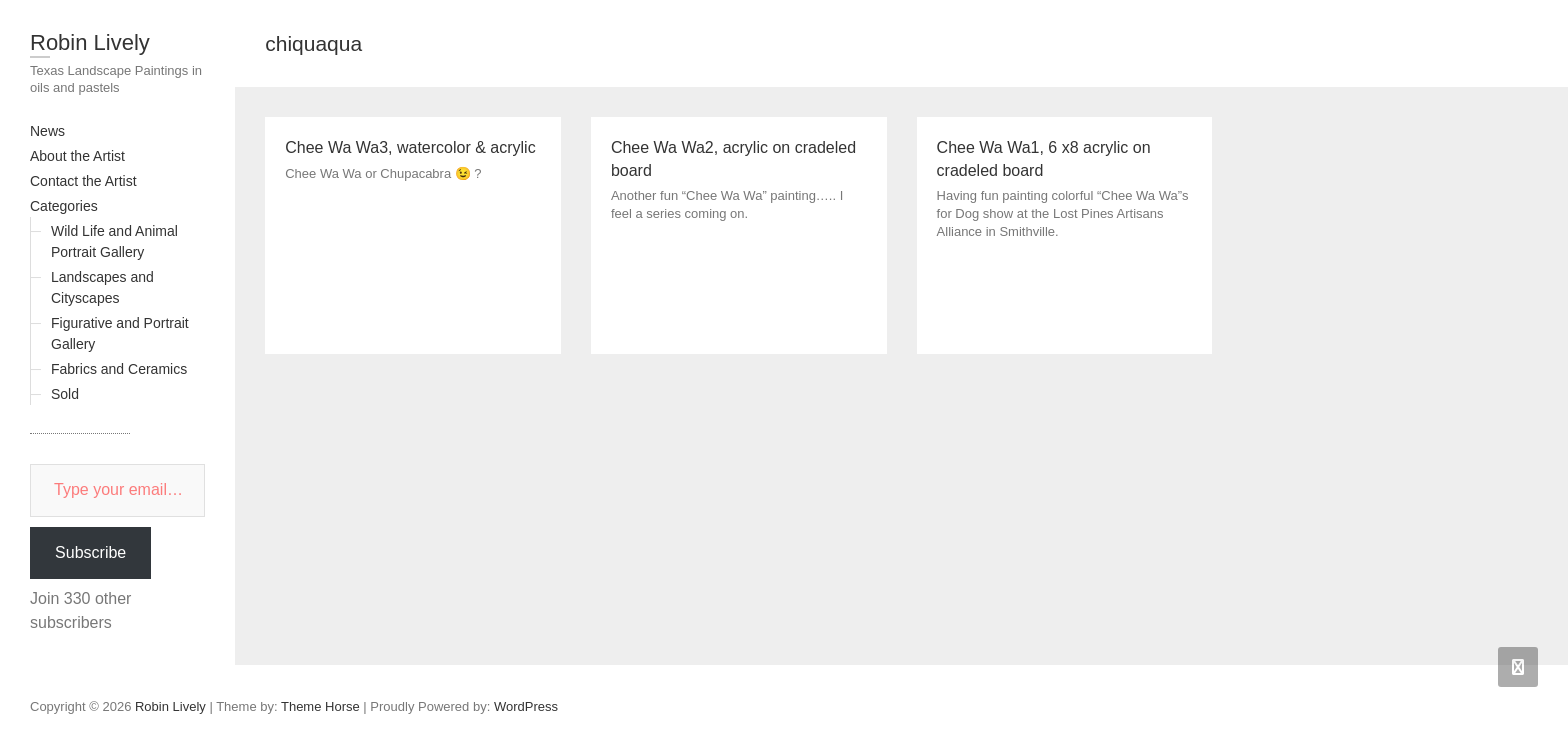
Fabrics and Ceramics (119, 369)
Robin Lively (90, 42)
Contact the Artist (83, 181)
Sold (65, 394)
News (47, 131)
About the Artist (77, 156)
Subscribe (90, 552)
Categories (64, 206)
